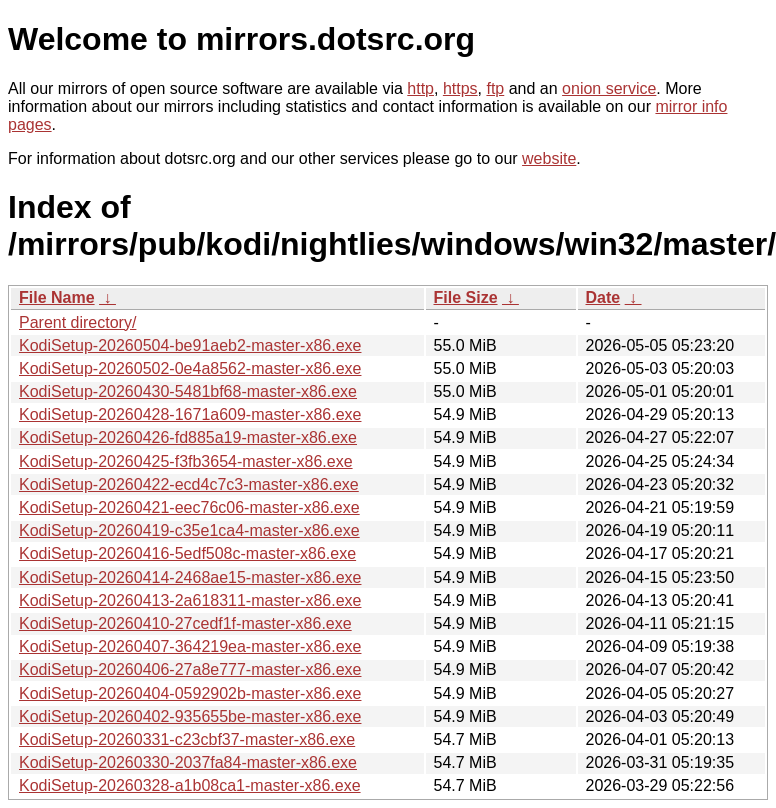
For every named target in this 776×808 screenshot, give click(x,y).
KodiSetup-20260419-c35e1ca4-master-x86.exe (189, 530)
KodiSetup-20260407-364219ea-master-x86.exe (190, 646)
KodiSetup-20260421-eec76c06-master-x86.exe (189, 507)
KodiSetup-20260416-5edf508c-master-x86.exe (187, 553)
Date (603, 297)
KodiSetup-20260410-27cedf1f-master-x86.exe (185, 623)
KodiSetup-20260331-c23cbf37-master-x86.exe (187, 739)
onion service (609, 88)
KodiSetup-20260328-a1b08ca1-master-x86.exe (190, 785)
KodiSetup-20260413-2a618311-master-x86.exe (190, 600)
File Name (57, 297)
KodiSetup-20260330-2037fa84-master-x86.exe (188, 762)
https (460, 88)
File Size (466, 297)
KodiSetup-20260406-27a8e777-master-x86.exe (190, 669)
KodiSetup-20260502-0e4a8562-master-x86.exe (190, 368)
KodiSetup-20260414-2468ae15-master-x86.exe (190, 577)
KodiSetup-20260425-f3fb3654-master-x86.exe (186, 461)
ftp (495, 88)
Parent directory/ (77, 322)
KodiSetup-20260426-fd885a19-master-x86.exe (188, 437)
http (420, 88)
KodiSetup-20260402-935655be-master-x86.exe (190, 716)
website (549, 158)
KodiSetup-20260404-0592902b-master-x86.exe (190, 693)
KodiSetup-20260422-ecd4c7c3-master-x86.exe (189, 484)
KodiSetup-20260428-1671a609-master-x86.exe (190, 414)
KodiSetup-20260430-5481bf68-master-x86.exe (188, 391)
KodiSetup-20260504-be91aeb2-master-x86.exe (190, 345)
